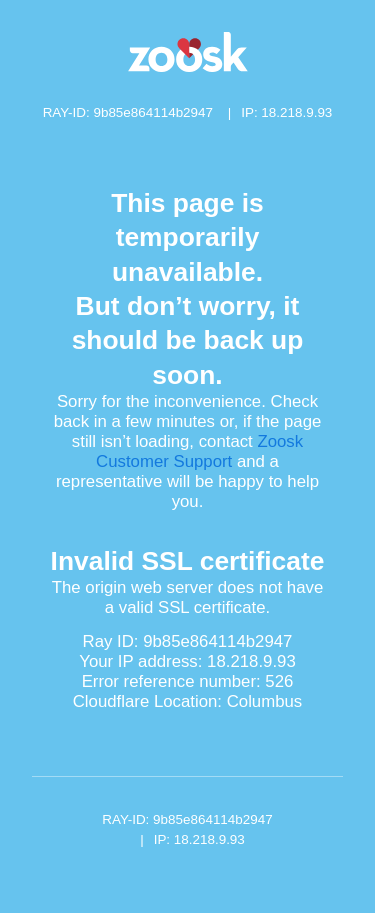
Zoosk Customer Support (199, 451)
